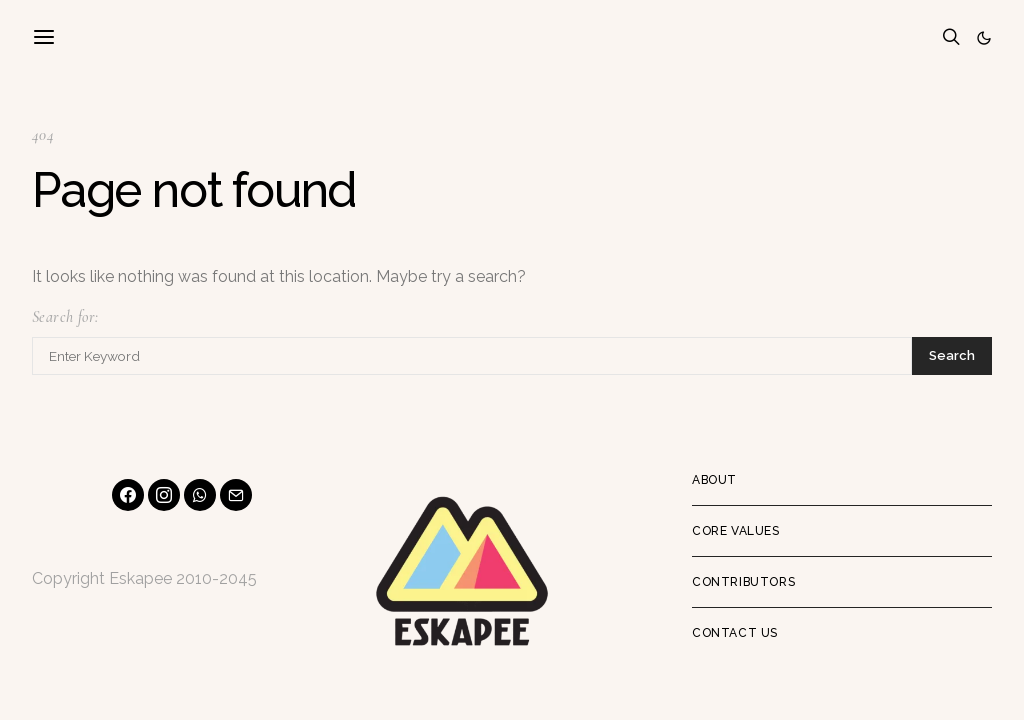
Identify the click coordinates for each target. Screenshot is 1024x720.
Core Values (736, 531)
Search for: (65, 317)
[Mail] (236, 495)
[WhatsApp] (200, 495)
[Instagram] (164, 495)
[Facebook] (128, 495)
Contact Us (735, 633)
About (714, 480)
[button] (984, 38)
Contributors (743, 582)
